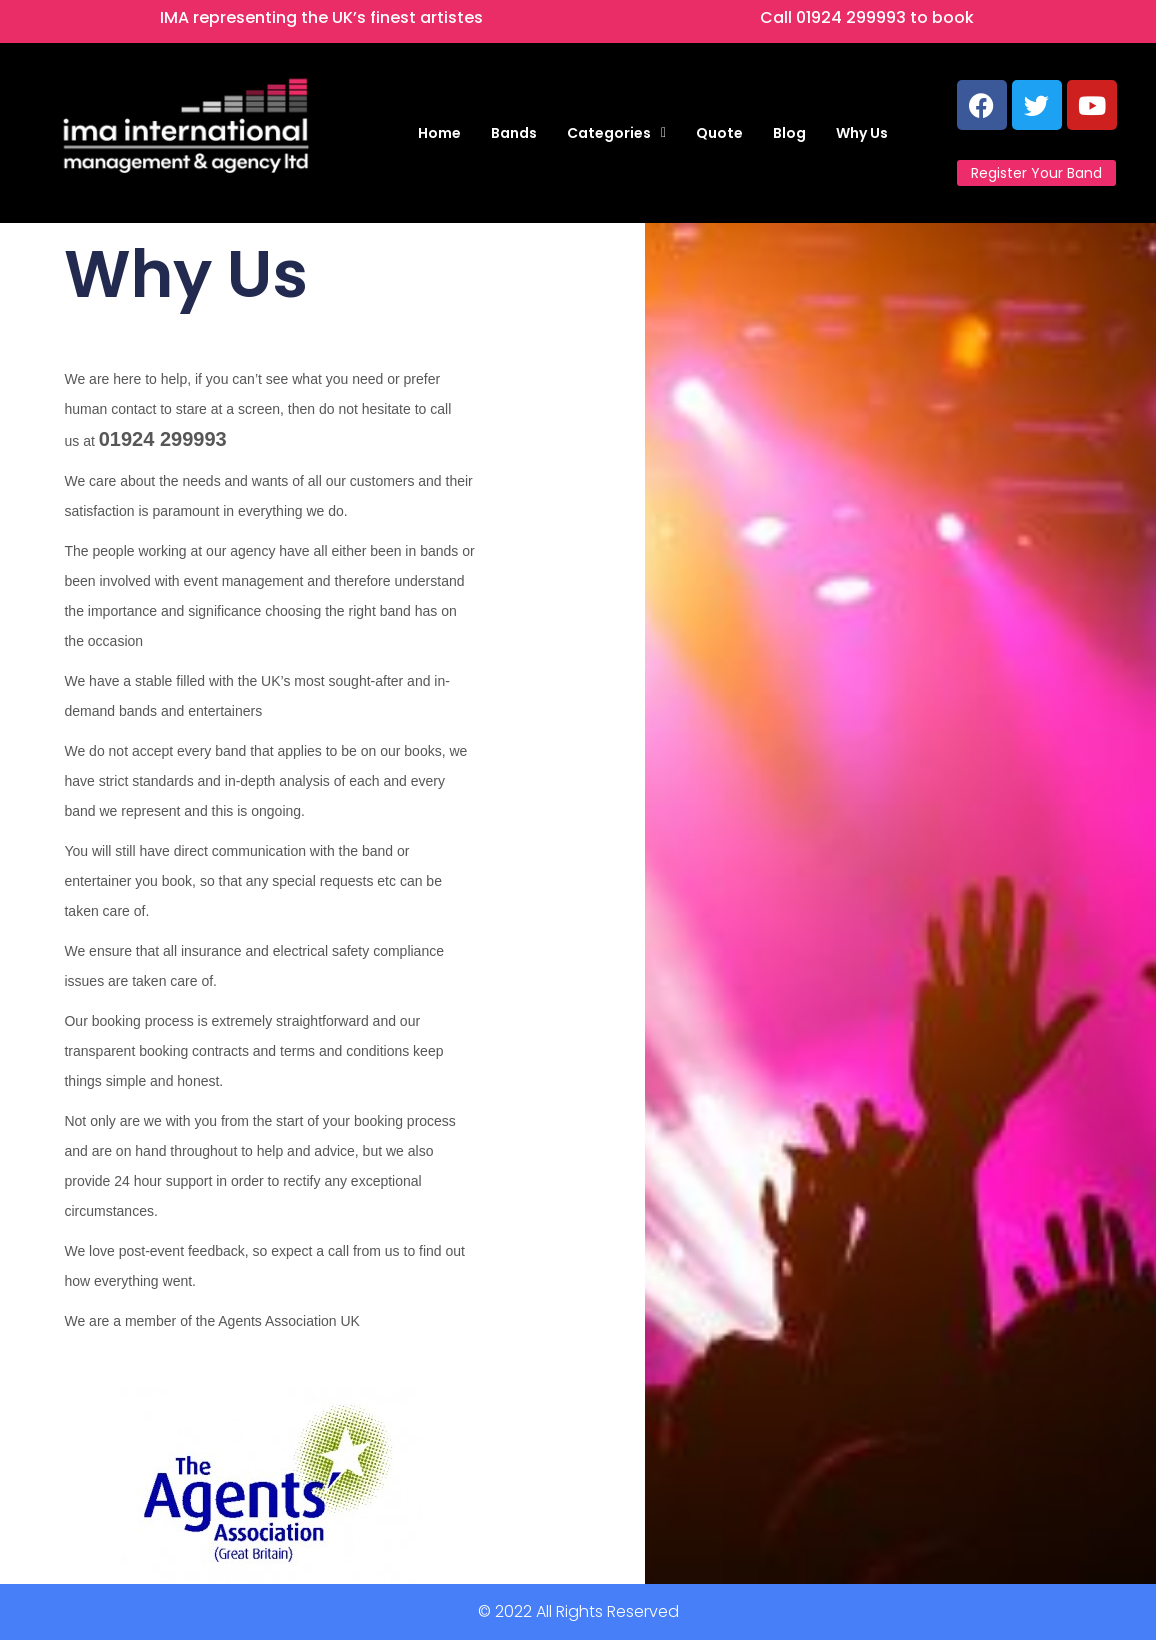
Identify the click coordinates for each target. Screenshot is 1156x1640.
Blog (789, 133)
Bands (514, 133)
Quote (719, 133)
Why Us (862, 133)
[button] (616, 133)
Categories (616, 133)
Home (439, 133)
